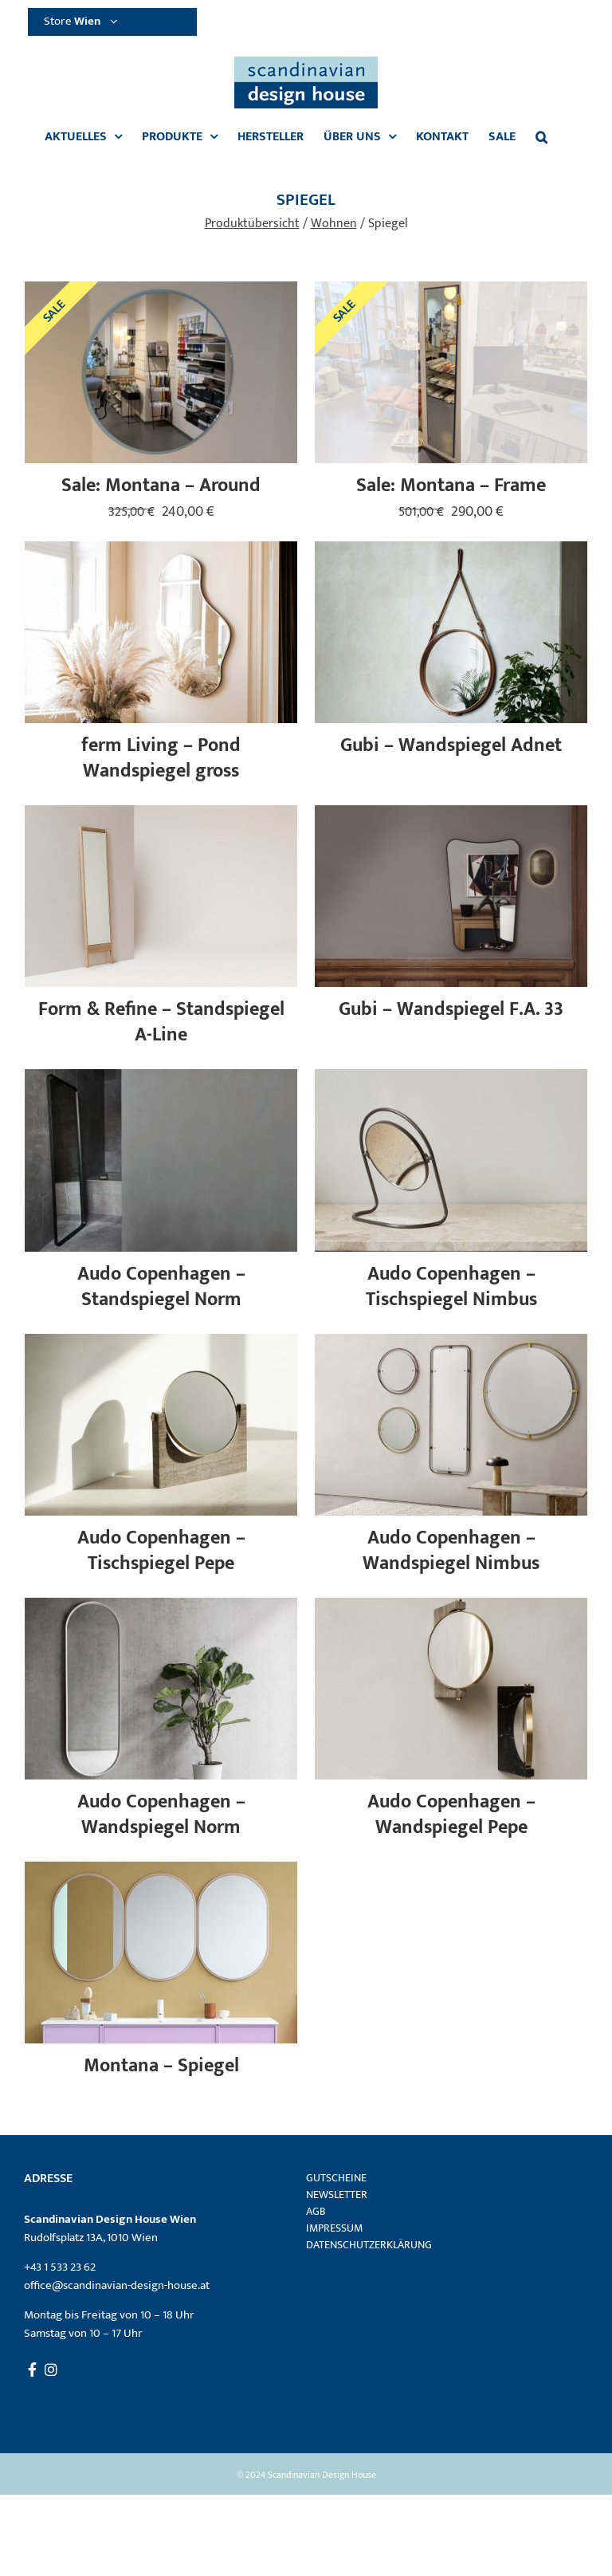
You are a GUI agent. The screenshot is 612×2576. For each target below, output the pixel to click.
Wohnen (334, 223)
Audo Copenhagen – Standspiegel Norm (161, 1287)
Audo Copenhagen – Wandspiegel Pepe (451, 1814)
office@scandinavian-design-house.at (117, 2285)
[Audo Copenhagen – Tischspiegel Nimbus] (451, 1078)
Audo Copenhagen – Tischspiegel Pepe (161, 1550)
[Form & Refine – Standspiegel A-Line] (161, 814)
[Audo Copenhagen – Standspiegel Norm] (161, 1078)
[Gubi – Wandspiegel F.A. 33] (451, 814)
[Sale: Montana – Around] (161, 290)
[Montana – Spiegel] (161, 1871)
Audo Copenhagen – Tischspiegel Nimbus (451, 1287)
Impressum (334, 2228)
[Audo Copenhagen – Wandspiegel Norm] (161, 1607)
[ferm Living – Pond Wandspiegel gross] (161, 550)
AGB (316, 2211)
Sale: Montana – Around (161, 485)
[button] (541, 137)
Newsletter (336, 2194)
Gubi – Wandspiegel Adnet (451, 745)
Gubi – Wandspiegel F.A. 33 (451, 1009)
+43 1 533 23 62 (60, 2267)
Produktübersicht (252, 223)
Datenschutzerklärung (369, 2244)
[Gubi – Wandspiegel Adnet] (451, 550)
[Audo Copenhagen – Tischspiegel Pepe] (161, 1343)
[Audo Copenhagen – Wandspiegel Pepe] (451, 1607)
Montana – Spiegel (161, 2066)
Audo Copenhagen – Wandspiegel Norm (161, 1814)
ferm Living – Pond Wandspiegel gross (161, 758)
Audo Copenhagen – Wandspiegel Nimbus (451, 1550)
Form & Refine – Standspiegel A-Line (161, 1022)
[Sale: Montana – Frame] (451, 290)
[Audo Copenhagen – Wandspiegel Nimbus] (451, 1343)
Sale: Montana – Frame (451, 485)
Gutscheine (336, 2177)
